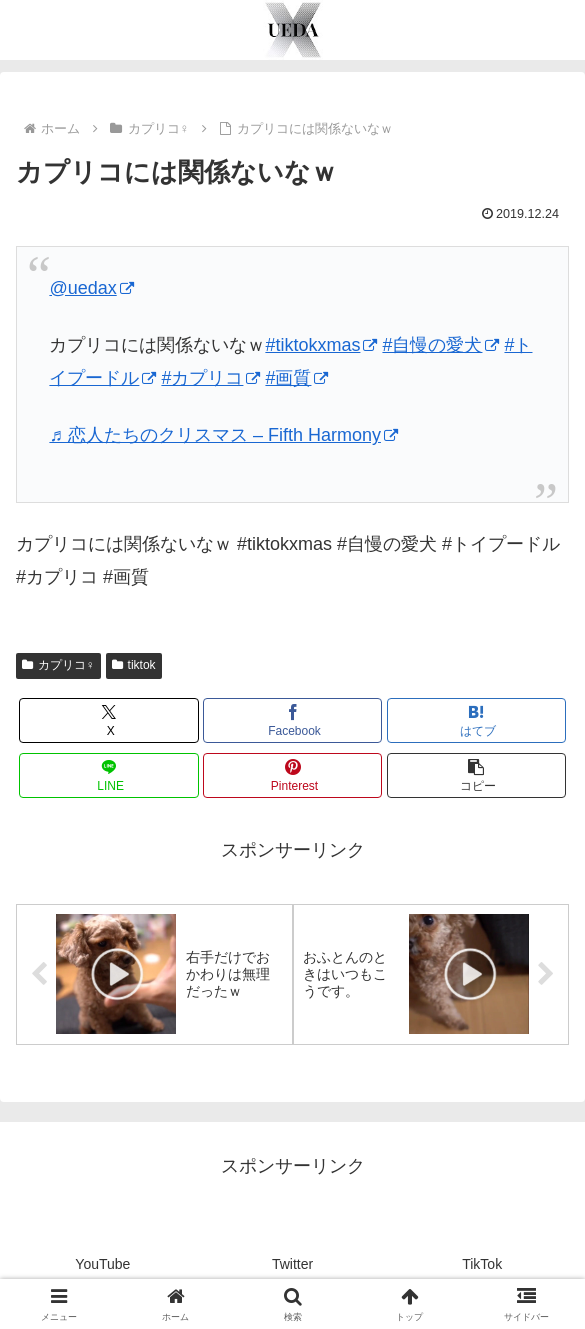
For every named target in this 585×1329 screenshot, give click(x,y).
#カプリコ (210, 378)
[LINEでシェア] (109, 775)
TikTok (482, 1265)
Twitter (292, 1265)
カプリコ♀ (58, 665)
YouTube (102, 1265)
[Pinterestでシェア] (293, 775)
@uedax (91, 288)
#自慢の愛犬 (440, 345)
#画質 (296, 378)
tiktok (134, 665)
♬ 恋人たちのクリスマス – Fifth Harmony (223, 435)
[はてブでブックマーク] (477, 720)
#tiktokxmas (321, 345)
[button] (477, 775)
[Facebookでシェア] (293, 720)
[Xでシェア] (109, 720)
